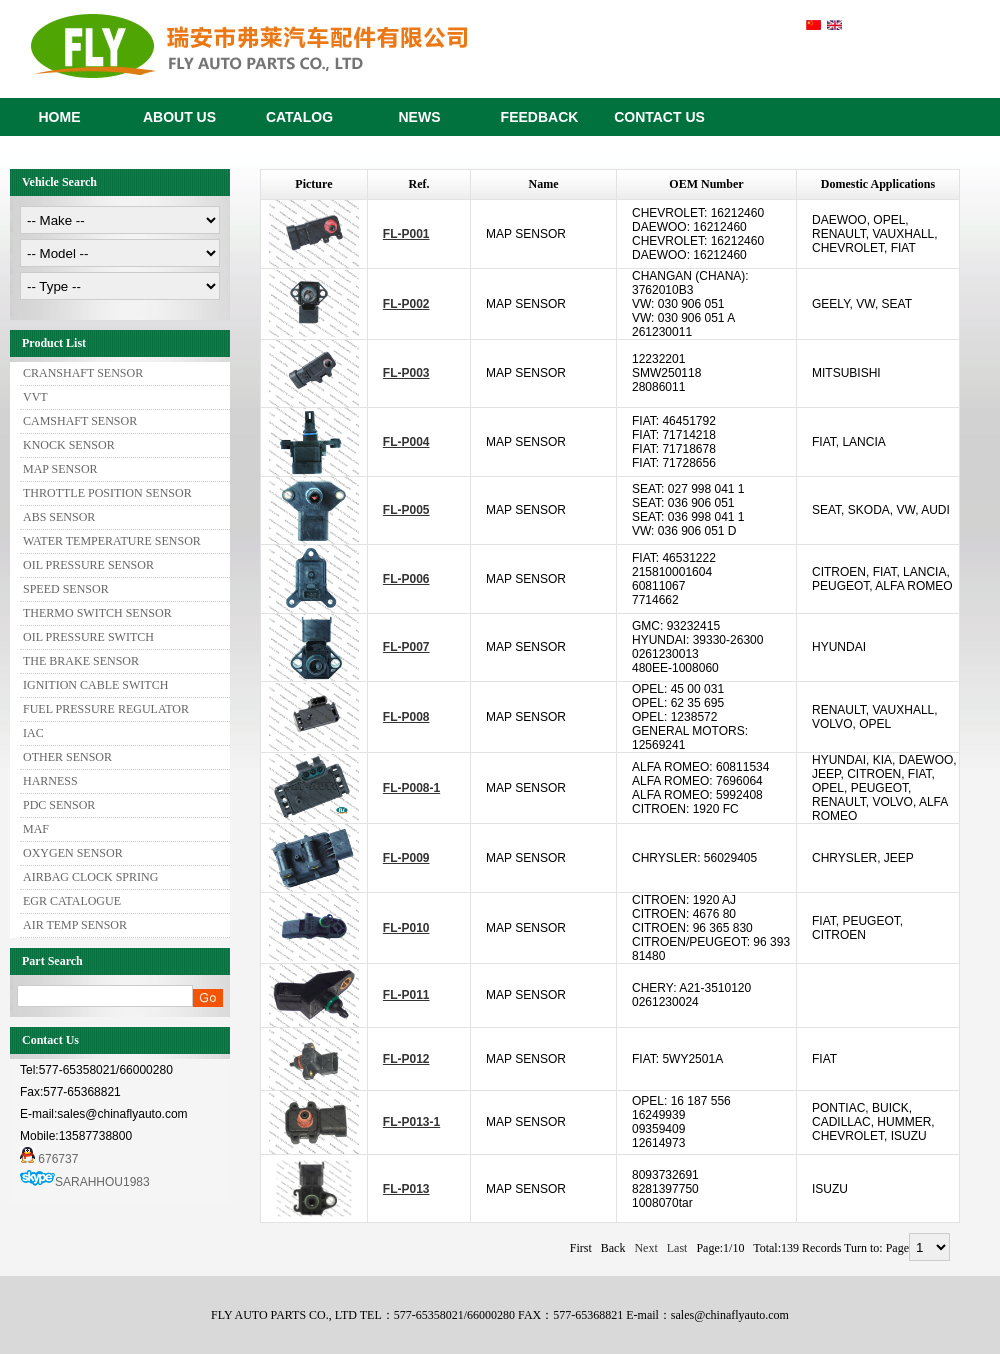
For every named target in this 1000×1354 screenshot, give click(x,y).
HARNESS (50, 781)
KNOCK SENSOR (69, 445)
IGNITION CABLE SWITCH (95, 685)
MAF (36, 829)
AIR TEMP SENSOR (75, 925)
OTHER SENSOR (67, 757)
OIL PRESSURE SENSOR (88, 565)
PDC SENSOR (59, 805)
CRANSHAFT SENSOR (83, 373)
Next (645, 1249)
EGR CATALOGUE (72, 901)
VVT (35, 397)
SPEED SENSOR (66, 589)
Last (677, 1249)
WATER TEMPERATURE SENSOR (112, 541)
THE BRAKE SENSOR (81, 661)
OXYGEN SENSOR (73, 853)
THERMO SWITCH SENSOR (97, 613)
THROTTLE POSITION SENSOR (107, 493)
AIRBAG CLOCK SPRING (90, 877)
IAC (33, 733)
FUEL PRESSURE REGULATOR (106, 709)
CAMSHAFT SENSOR (80, 421)
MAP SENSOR (60, 469)
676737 (49, 1159)
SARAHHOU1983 (102, 1182)
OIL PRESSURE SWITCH (88, 637)
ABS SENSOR (59, 517)
